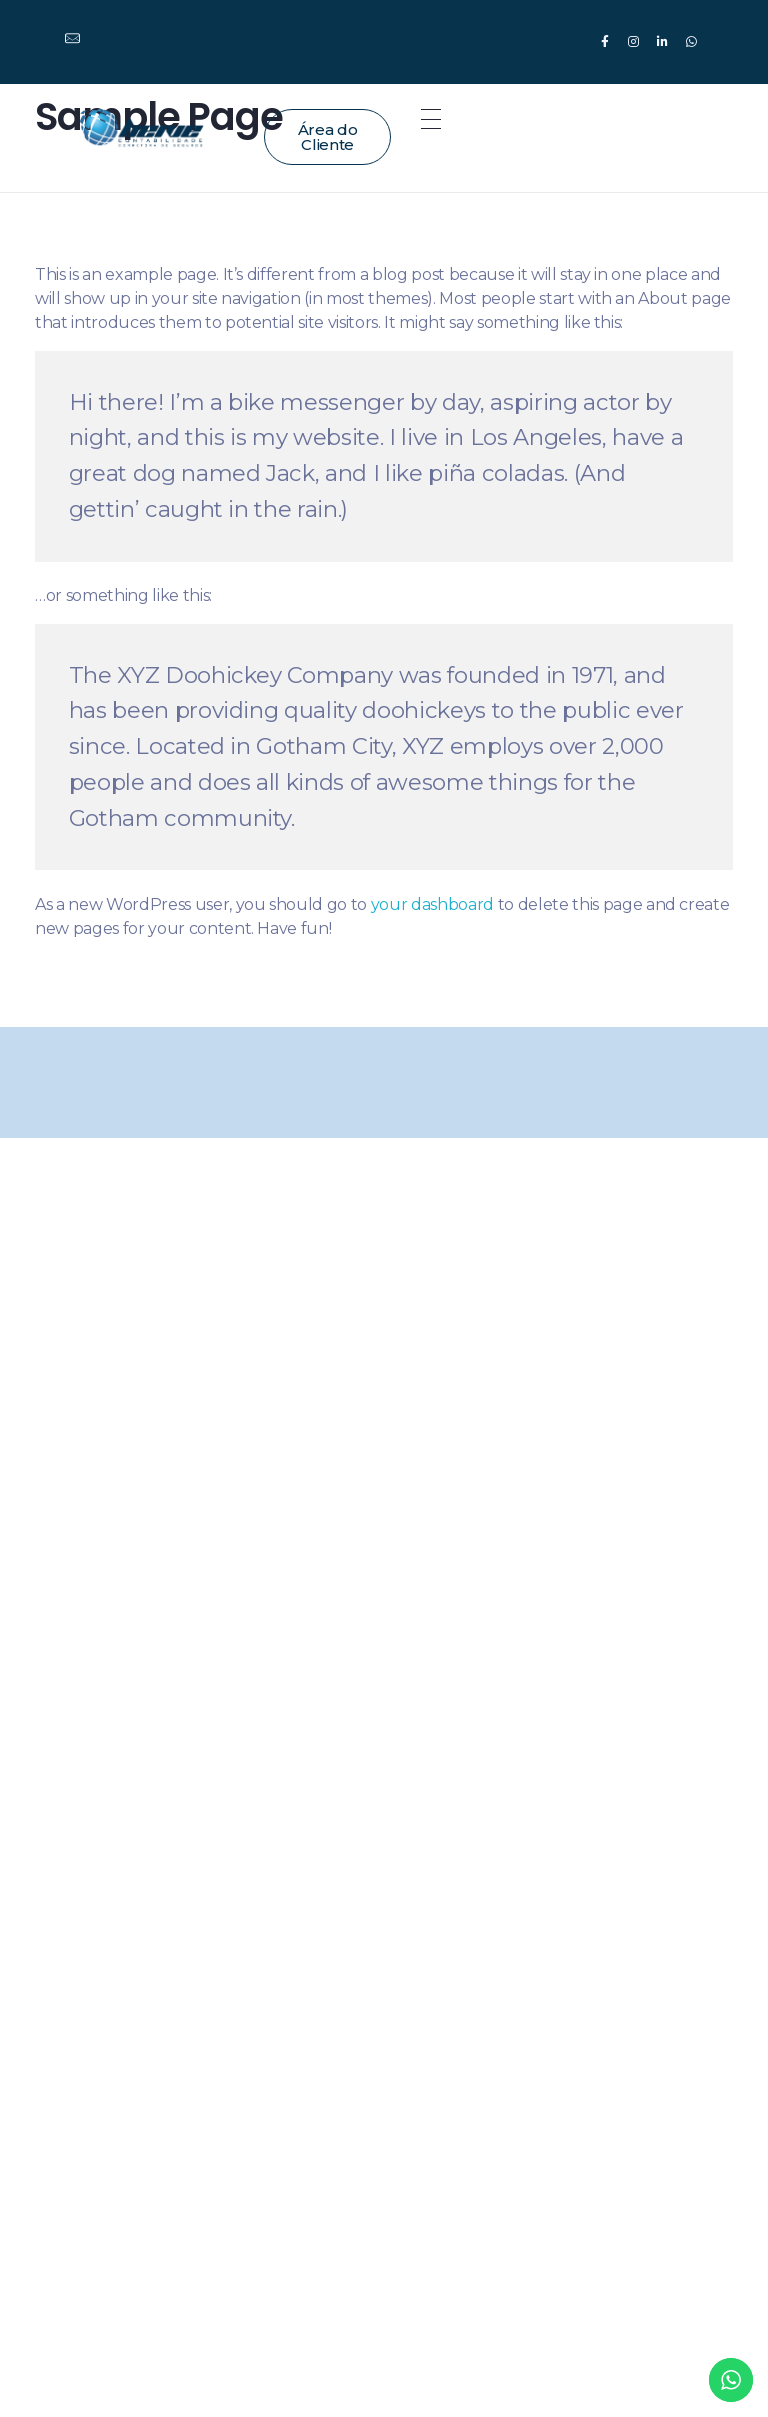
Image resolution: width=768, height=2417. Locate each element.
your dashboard (432, 904)
